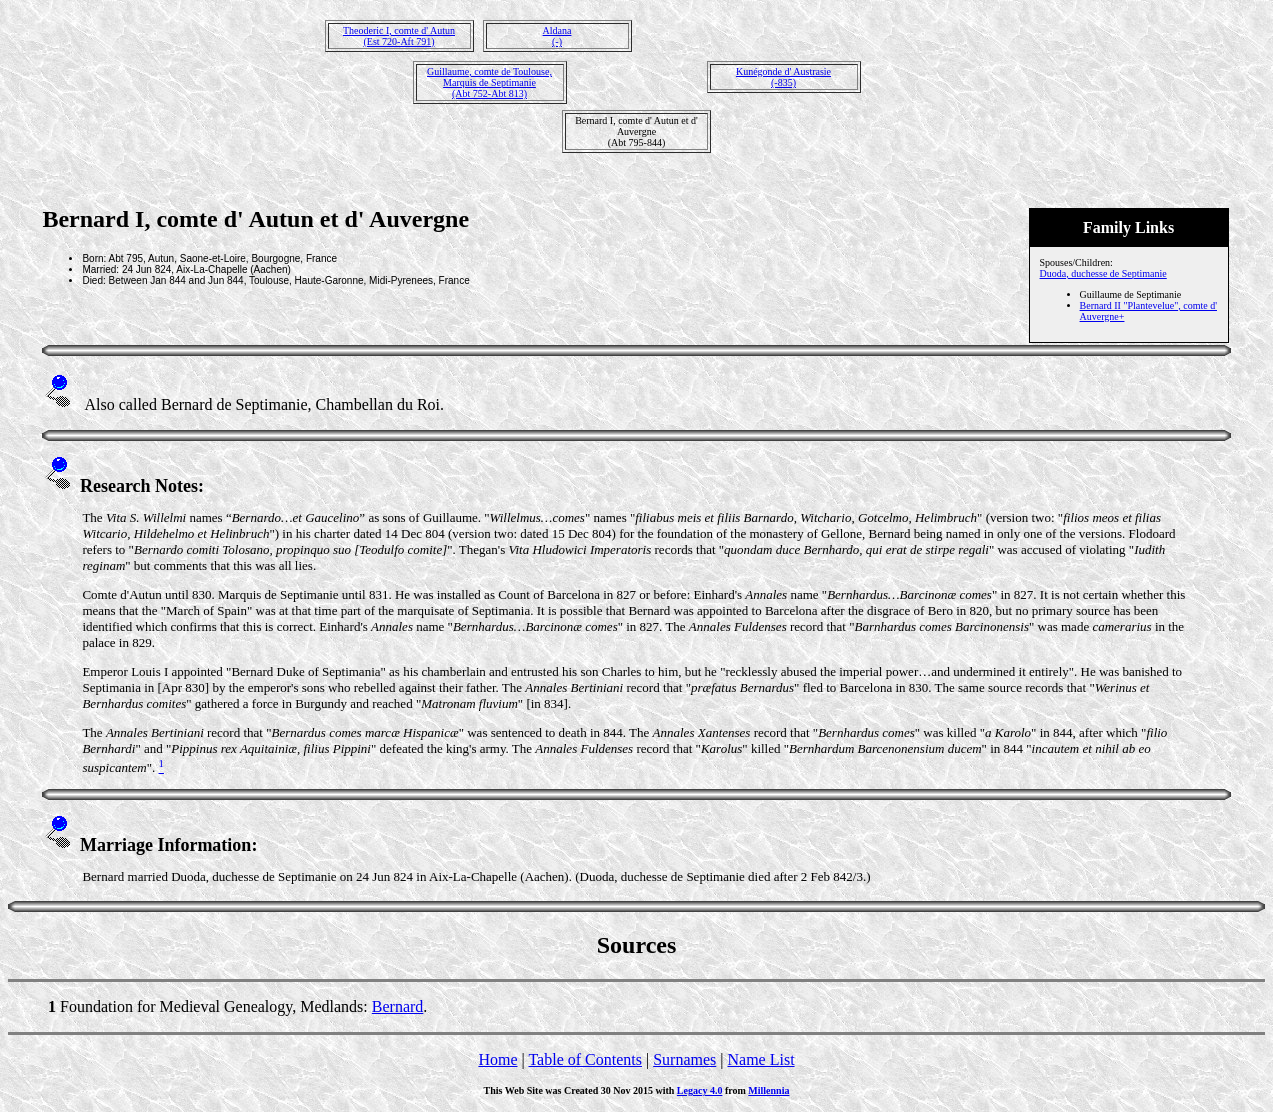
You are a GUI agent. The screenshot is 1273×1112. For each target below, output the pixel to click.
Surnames (684, 1059)
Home (497, 1059)
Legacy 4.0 (700, 1090)
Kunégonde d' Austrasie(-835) (783, 77)
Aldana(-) (557, 36)
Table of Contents (585, 1059)
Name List (760, 1059)
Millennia (768, 1090)
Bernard (398, 1006)
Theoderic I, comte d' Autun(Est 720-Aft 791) (399, 36)
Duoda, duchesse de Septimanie (1103, 273)
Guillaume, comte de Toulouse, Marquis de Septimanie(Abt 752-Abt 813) (489, 82)
